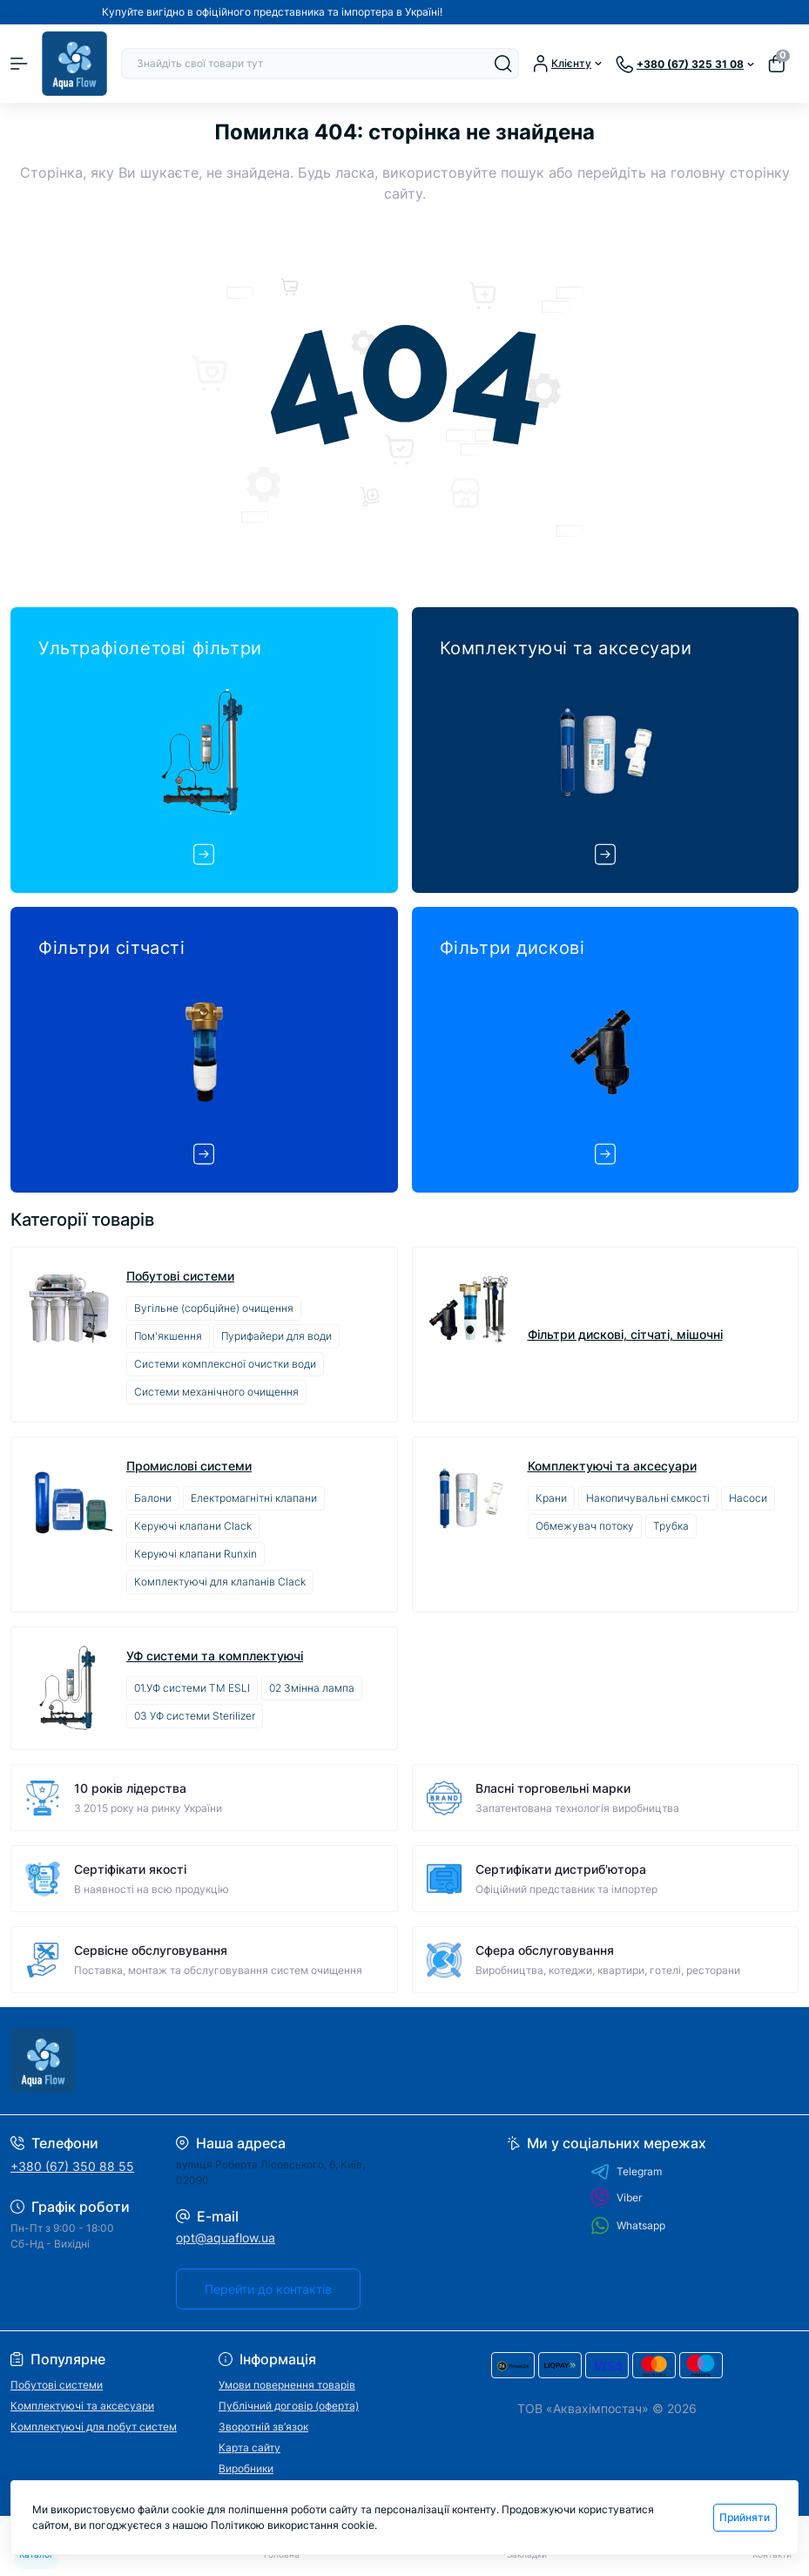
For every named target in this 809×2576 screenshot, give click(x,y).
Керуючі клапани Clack (193, 1525)
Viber (616, 2198)
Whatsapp (627, 2225)
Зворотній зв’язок (263, 2426)
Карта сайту (249, 2447)
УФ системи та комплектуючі (214, 1656)
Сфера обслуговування (544, 1950)
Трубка (671, 1525)
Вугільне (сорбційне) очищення (213, 1308)
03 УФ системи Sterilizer (194, 1715)
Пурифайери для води (276, 1335)
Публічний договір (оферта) (289, 2405)
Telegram (626, 2172)
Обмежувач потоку (585, 1525)
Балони (153, 1497)
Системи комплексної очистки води (225, 1363)
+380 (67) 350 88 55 (72, 2166)
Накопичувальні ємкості (648, 1497)
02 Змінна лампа (311, 1687)
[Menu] (19, 63)
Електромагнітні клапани (254, 1497)
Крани (551, 1497)
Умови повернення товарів (287, 2384)
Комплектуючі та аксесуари (612, 1466)
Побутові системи (180, 1276)
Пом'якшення (168, 1335)
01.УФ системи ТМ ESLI (192, 1687)
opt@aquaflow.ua (225, 2237)
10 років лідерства (130, 1788)
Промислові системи (189, 1466)
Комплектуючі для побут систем (93, 2426)
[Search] (503, 63)
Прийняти (744, 2517)
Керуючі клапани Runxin (195, 1553)
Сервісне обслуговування (150, 1950)
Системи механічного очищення (216, 1391)
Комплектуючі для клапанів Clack (220, 1581)
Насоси (748, 1497)
